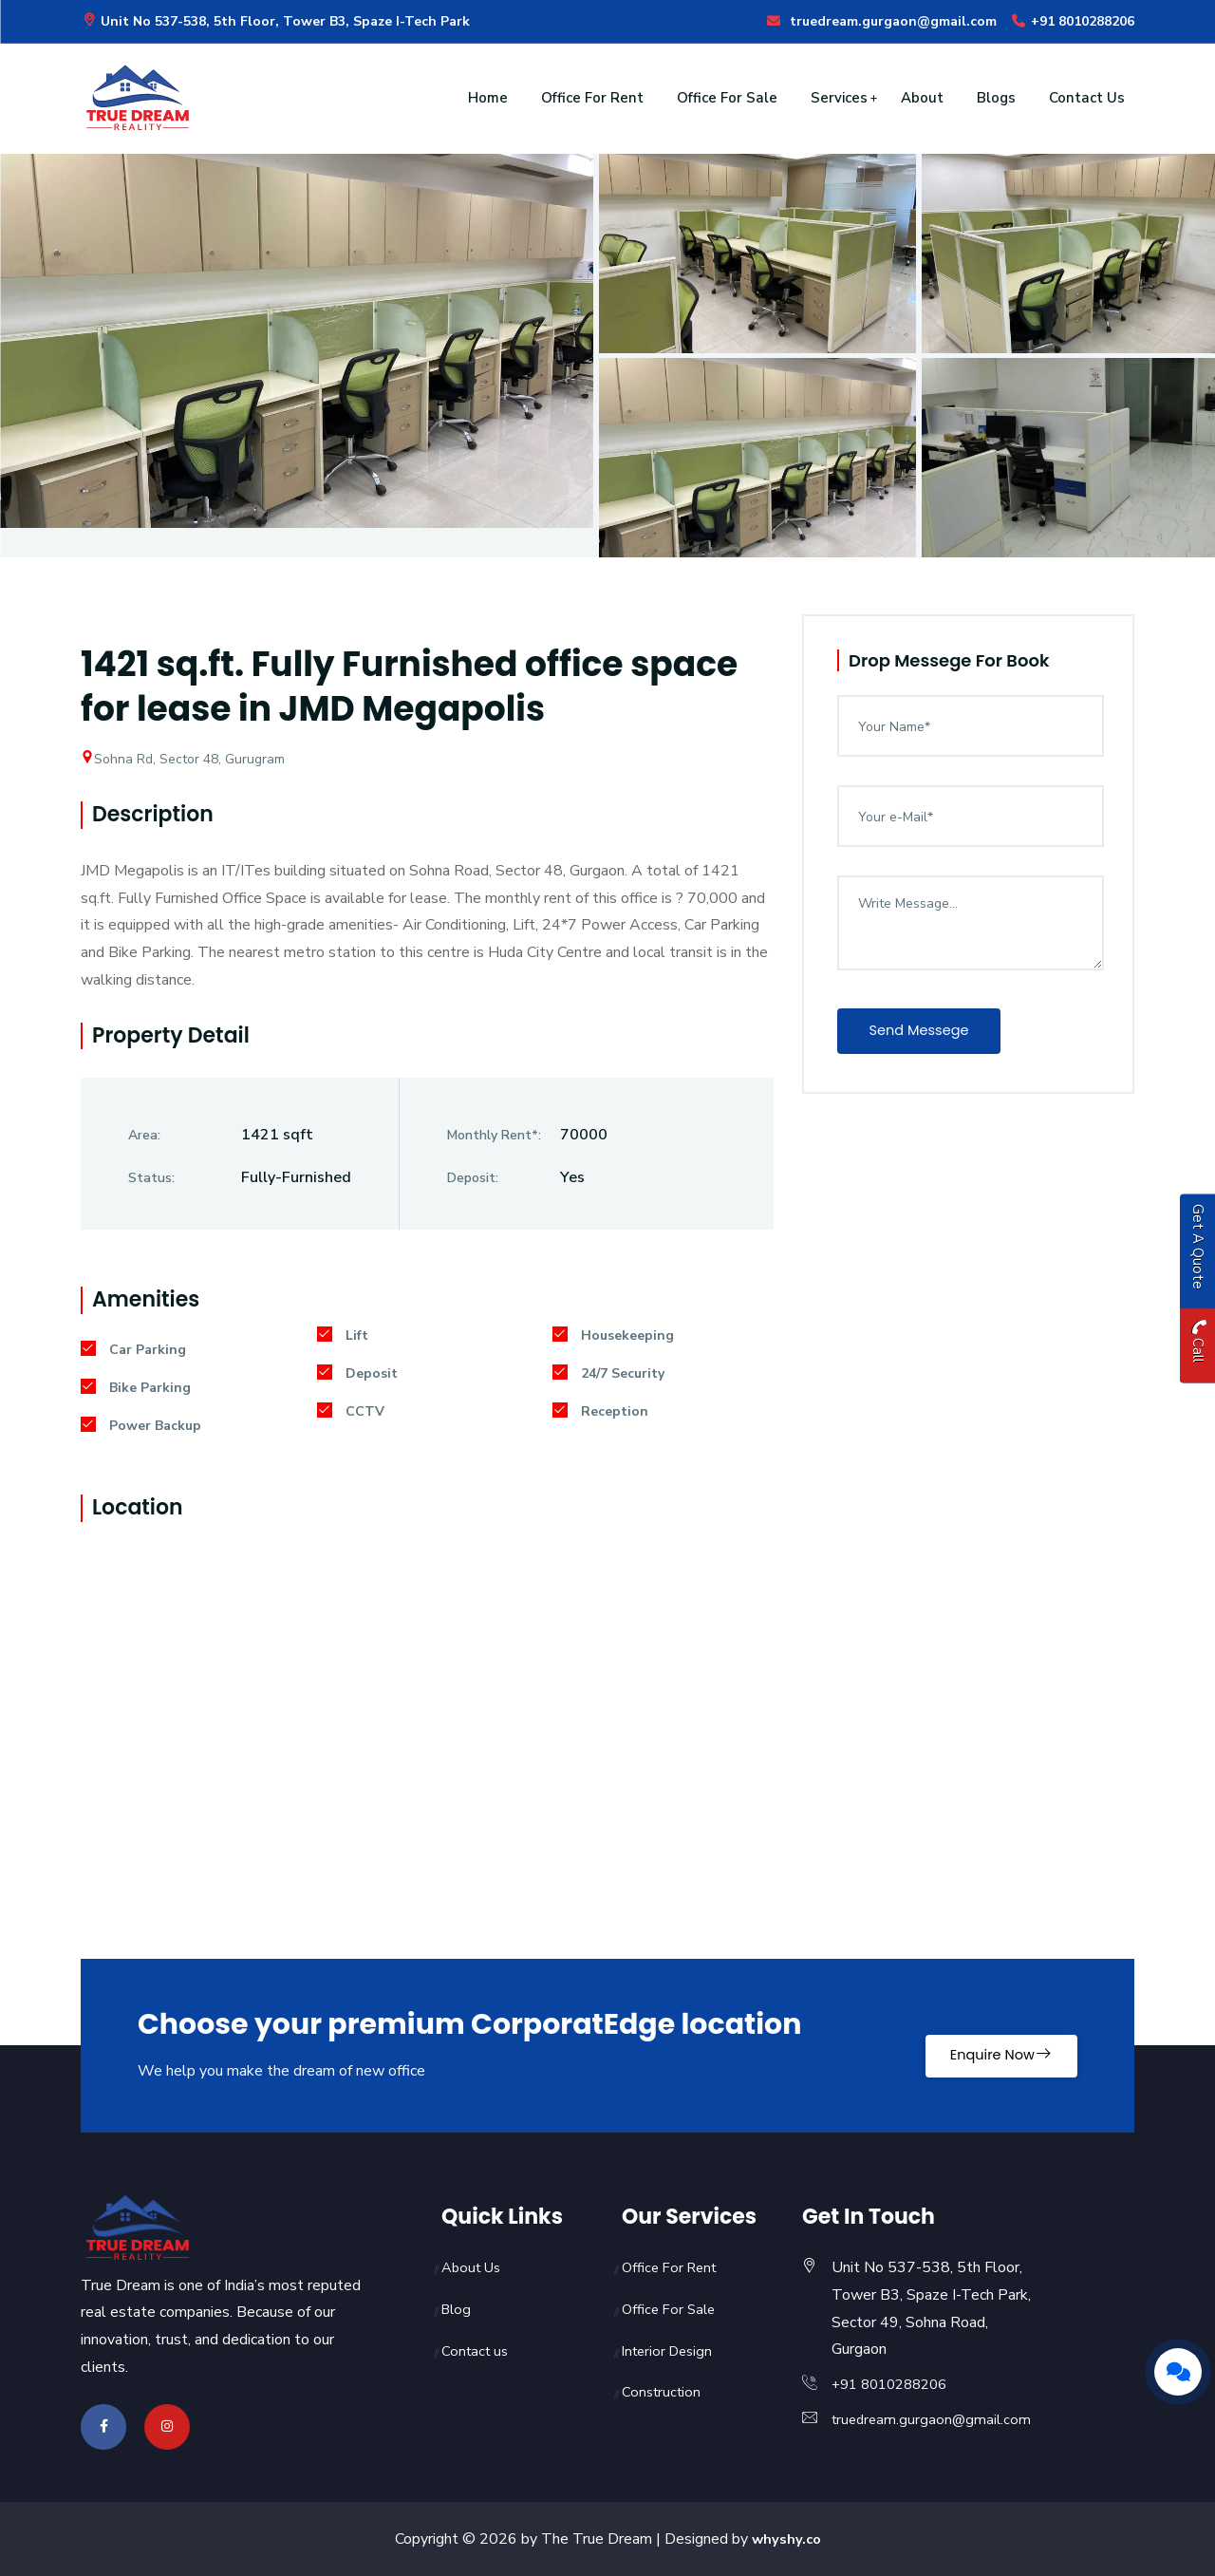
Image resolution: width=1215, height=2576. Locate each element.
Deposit (357, 1373)
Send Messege (931, 1033)
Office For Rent (592, 97)
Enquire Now (982, 2045)
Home (488, 97)
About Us (474, 2267)
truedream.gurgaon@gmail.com (881, 21)
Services (839, 97)
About (922, 97)
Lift (342, 1335)
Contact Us (1087, 97)
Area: (144, 1135)
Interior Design (671, 2351)
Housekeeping (613, 1335)
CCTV (350, 1411)
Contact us (477, 2351)
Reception (600, 1411)
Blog (457, 2309)
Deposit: (472, 1178)
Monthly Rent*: (494, 1135)
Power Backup (141, 1426)
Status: (151, 1178)
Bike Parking (136, 1388)
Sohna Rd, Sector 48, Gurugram (183, 759)
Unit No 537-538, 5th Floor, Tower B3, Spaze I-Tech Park (275, 21)
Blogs (996, 97)
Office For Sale (727, 97)
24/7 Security (608, 1373)
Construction (663, 2391)
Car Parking (133, 1350)
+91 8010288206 (1072, 21)
